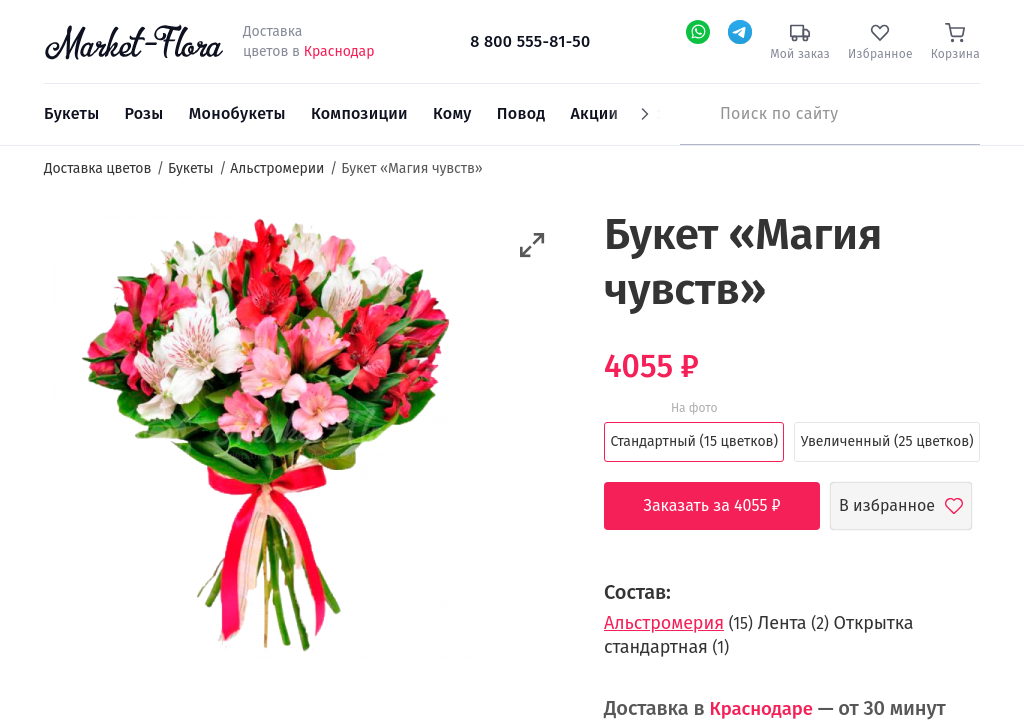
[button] (532, 245)
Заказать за (727, 506)
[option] (269, 437)
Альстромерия (664, 623)
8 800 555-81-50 (530, 41)
